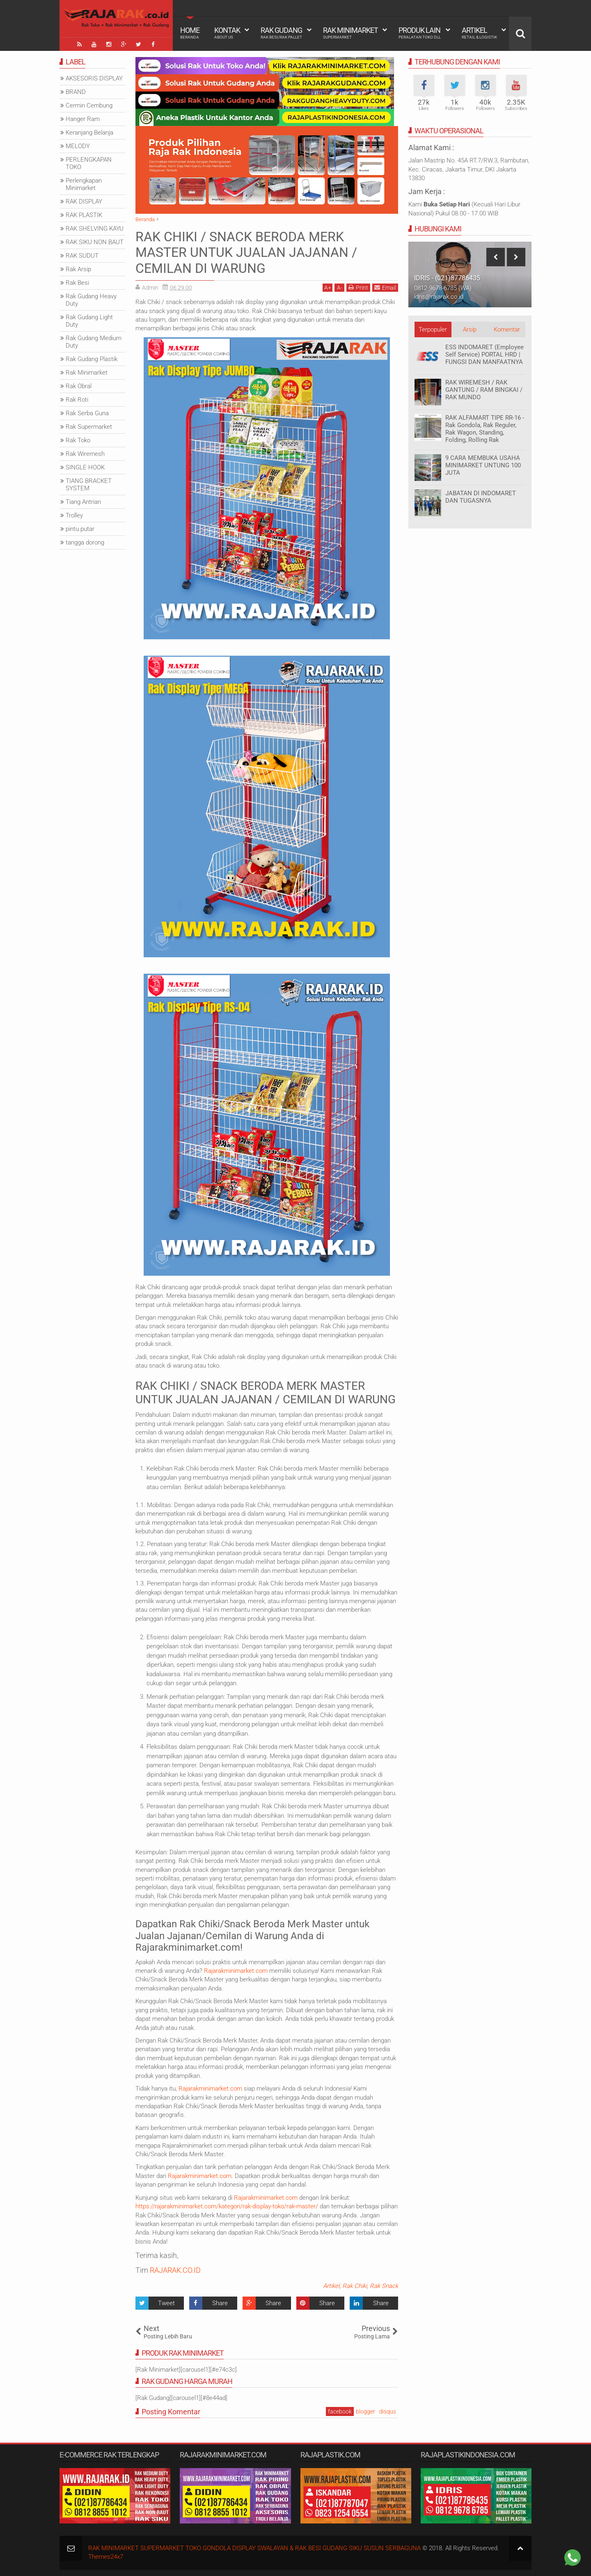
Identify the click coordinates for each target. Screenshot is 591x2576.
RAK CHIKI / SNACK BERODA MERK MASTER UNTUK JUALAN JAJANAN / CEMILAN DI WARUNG (246, 252)
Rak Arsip (78, 269)
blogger (365, 2411)
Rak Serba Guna (87, 413)
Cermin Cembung (89, 105)
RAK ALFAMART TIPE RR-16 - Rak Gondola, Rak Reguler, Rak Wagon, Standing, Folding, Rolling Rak (484, 429)
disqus (387, 2411)
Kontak (227, 33)
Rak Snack (384, 2286)
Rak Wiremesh (85, 454)
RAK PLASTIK (84, 215)
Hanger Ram (83, 119)
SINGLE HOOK (85, 467)
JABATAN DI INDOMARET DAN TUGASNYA (480, 497)
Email (385, 287)
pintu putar (80, 529)
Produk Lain (420, 33)
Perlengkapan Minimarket (84, 184)
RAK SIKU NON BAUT (95, 242)
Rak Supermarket (89, 426)
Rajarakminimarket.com (236, 1970)
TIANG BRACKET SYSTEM (89, 484)
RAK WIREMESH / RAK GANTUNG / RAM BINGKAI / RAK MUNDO (483, 390)
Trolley (74, 515)
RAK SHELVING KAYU (95, 228)
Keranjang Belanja (89, 132)
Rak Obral (79, 386)
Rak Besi (77, 282)
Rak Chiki (354, 2286)
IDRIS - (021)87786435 (447, 278)
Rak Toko (78, 440)
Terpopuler (433, 329)
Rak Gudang (281, 33)
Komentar (507, 329)
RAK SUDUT (82, 255)
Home (189, 33)
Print (358, 287)
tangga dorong (85, 542)
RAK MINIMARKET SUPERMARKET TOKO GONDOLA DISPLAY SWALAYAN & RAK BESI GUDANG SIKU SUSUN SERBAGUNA (254, 2548)
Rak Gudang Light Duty (89, 320)
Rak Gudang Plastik (91, 359)
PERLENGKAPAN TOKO (89, 163)
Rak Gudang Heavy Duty (91, 300)
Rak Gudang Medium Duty (93, 341)
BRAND (76, 92)
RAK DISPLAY (84, 201)
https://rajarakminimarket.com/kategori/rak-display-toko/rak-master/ (226, 2206)
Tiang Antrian (83, 502)
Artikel (479, 33)
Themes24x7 (105, 2556)
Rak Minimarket (350, 33)
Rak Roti (77, 399)
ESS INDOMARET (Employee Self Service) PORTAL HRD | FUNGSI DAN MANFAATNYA (484, 354)
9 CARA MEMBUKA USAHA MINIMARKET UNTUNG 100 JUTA (483, 465)
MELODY (78, 146)
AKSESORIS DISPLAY (94, 78)
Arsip (469, 329)
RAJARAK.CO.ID (175, 2270)
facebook (340, 2411)
